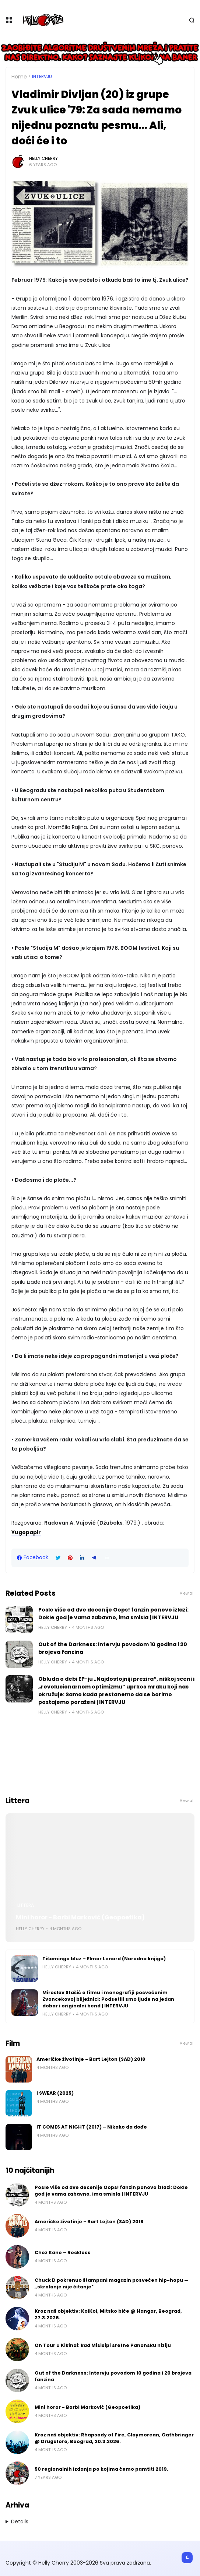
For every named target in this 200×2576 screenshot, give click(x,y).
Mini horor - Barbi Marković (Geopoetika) (80, 1917)
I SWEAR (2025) (55, 2093)
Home (19, 76)
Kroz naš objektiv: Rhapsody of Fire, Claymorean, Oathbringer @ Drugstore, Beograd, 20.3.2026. (114, 2438)
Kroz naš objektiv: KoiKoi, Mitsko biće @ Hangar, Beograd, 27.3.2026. (108, 2314)
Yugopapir (26, 1532)
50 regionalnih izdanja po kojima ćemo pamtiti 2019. (101, 2469)
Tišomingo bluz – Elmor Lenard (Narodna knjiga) (104, 1958)
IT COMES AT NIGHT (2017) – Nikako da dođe (91, 2127)
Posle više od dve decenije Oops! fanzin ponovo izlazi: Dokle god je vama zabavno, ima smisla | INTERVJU (113, 1613)
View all (187, 1593)
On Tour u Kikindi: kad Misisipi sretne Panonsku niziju (103, 2345)
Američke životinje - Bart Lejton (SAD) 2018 (90, 2059)
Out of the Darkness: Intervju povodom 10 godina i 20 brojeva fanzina (112, 1648)
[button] (106, 1557)
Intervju (42, 77)
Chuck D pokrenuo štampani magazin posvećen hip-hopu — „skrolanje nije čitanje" (112, 2283)
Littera (25, 1905)
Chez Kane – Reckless (63, 2252)
